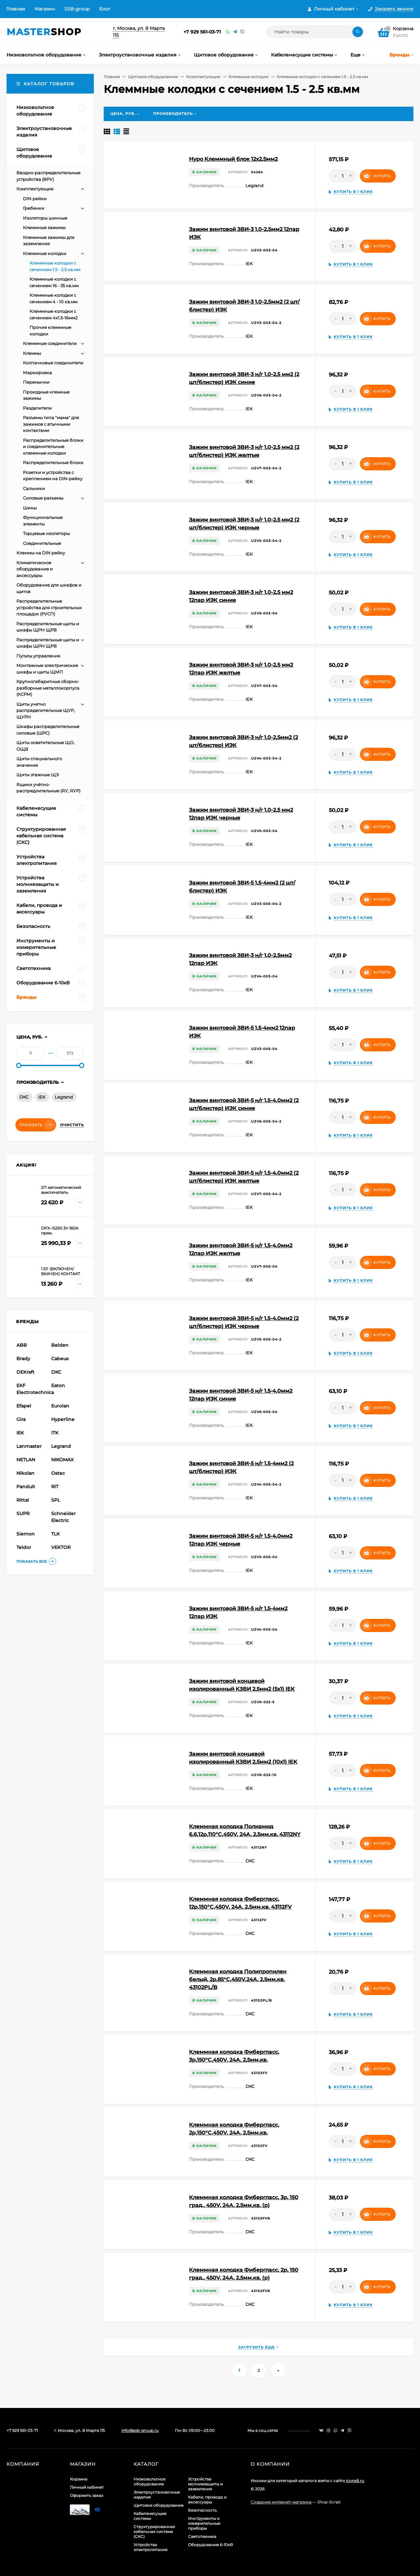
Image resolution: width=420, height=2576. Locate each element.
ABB (21, 1345)
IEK (41, 1097)
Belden (60, 1345)
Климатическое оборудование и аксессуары (34, 569)
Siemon (25, 1534)
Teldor (23, 1547)
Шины (30, 507)
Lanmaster (29, 1446)
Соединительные (42, 543)
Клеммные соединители (50, 343)
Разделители (37, 408)
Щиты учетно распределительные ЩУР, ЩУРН (45, 710)
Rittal (22, 1500)
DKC (24, 1097)
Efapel (23, 1406)
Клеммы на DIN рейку (40, 552)
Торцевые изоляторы (46, 533)
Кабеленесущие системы (150, 2516)
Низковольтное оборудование (149, 2481)
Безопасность (202, 2510)
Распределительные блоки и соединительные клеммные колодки (53, 447)
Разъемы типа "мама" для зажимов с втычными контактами (51, 424)
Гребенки (33, 208)
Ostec (58, 1473)
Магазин (44, 9)
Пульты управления (38, 655)
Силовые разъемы (43, 498)
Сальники (34, 488)
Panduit (25, 1487)
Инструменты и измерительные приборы (204, 2523)
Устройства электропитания (150, 2547)
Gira (21, 1419)
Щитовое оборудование (153, 76)
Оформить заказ (86, 2495)
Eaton (58, 1385)
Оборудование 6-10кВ (210, 2544)
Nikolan (25, 1473)
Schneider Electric (63, 1517)
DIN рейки (35, 198)
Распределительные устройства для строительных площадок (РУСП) (49, 607)
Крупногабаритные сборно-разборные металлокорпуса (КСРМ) (47, 688)
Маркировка (37, 372)
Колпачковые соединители (53, 362)
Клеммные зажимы (44, 227)
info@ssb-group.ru (139, 2430)
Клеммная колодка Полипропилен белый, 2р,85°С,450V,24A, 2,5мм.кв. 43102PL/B (237, 1979)
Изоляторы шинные (45, 218)
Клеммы (32, 353)
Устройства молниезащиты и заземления (205, 2484)
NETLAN (25, 1460)
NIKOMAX (62, 1460)
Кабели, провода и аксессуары (207, 2499)
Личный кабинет (87, 2487)
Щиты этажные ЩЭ (37, 774)
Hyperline (62, 1419)
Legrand (64, 1097)
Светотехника (202, 2536)
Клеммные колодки (248, 76)
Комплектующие (203, 76)
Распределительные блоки (53, 462)
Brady (23, 1359)
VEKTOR (61, 1547)
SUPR (23, 1513)
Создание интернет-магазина (281, 2502)
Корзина (78, 2479)
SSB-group (77, 9)
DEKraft (25, 1372)
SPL (55, 1500)
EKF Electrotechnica (33, 1389)
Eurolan (60, 1406)
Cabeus (60, 1359)
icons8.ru (355, 2480)
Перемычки (36, 382)
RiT (54, 1487)
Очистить (72, 1125)
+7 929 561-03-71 (202, 32)
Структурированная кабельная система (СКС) (154, 2531)
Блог (105, 9)
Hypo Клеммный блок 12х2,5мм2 (233, 159)
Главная (15, 9)
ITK (54, 1433)
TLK (55, 1534)
